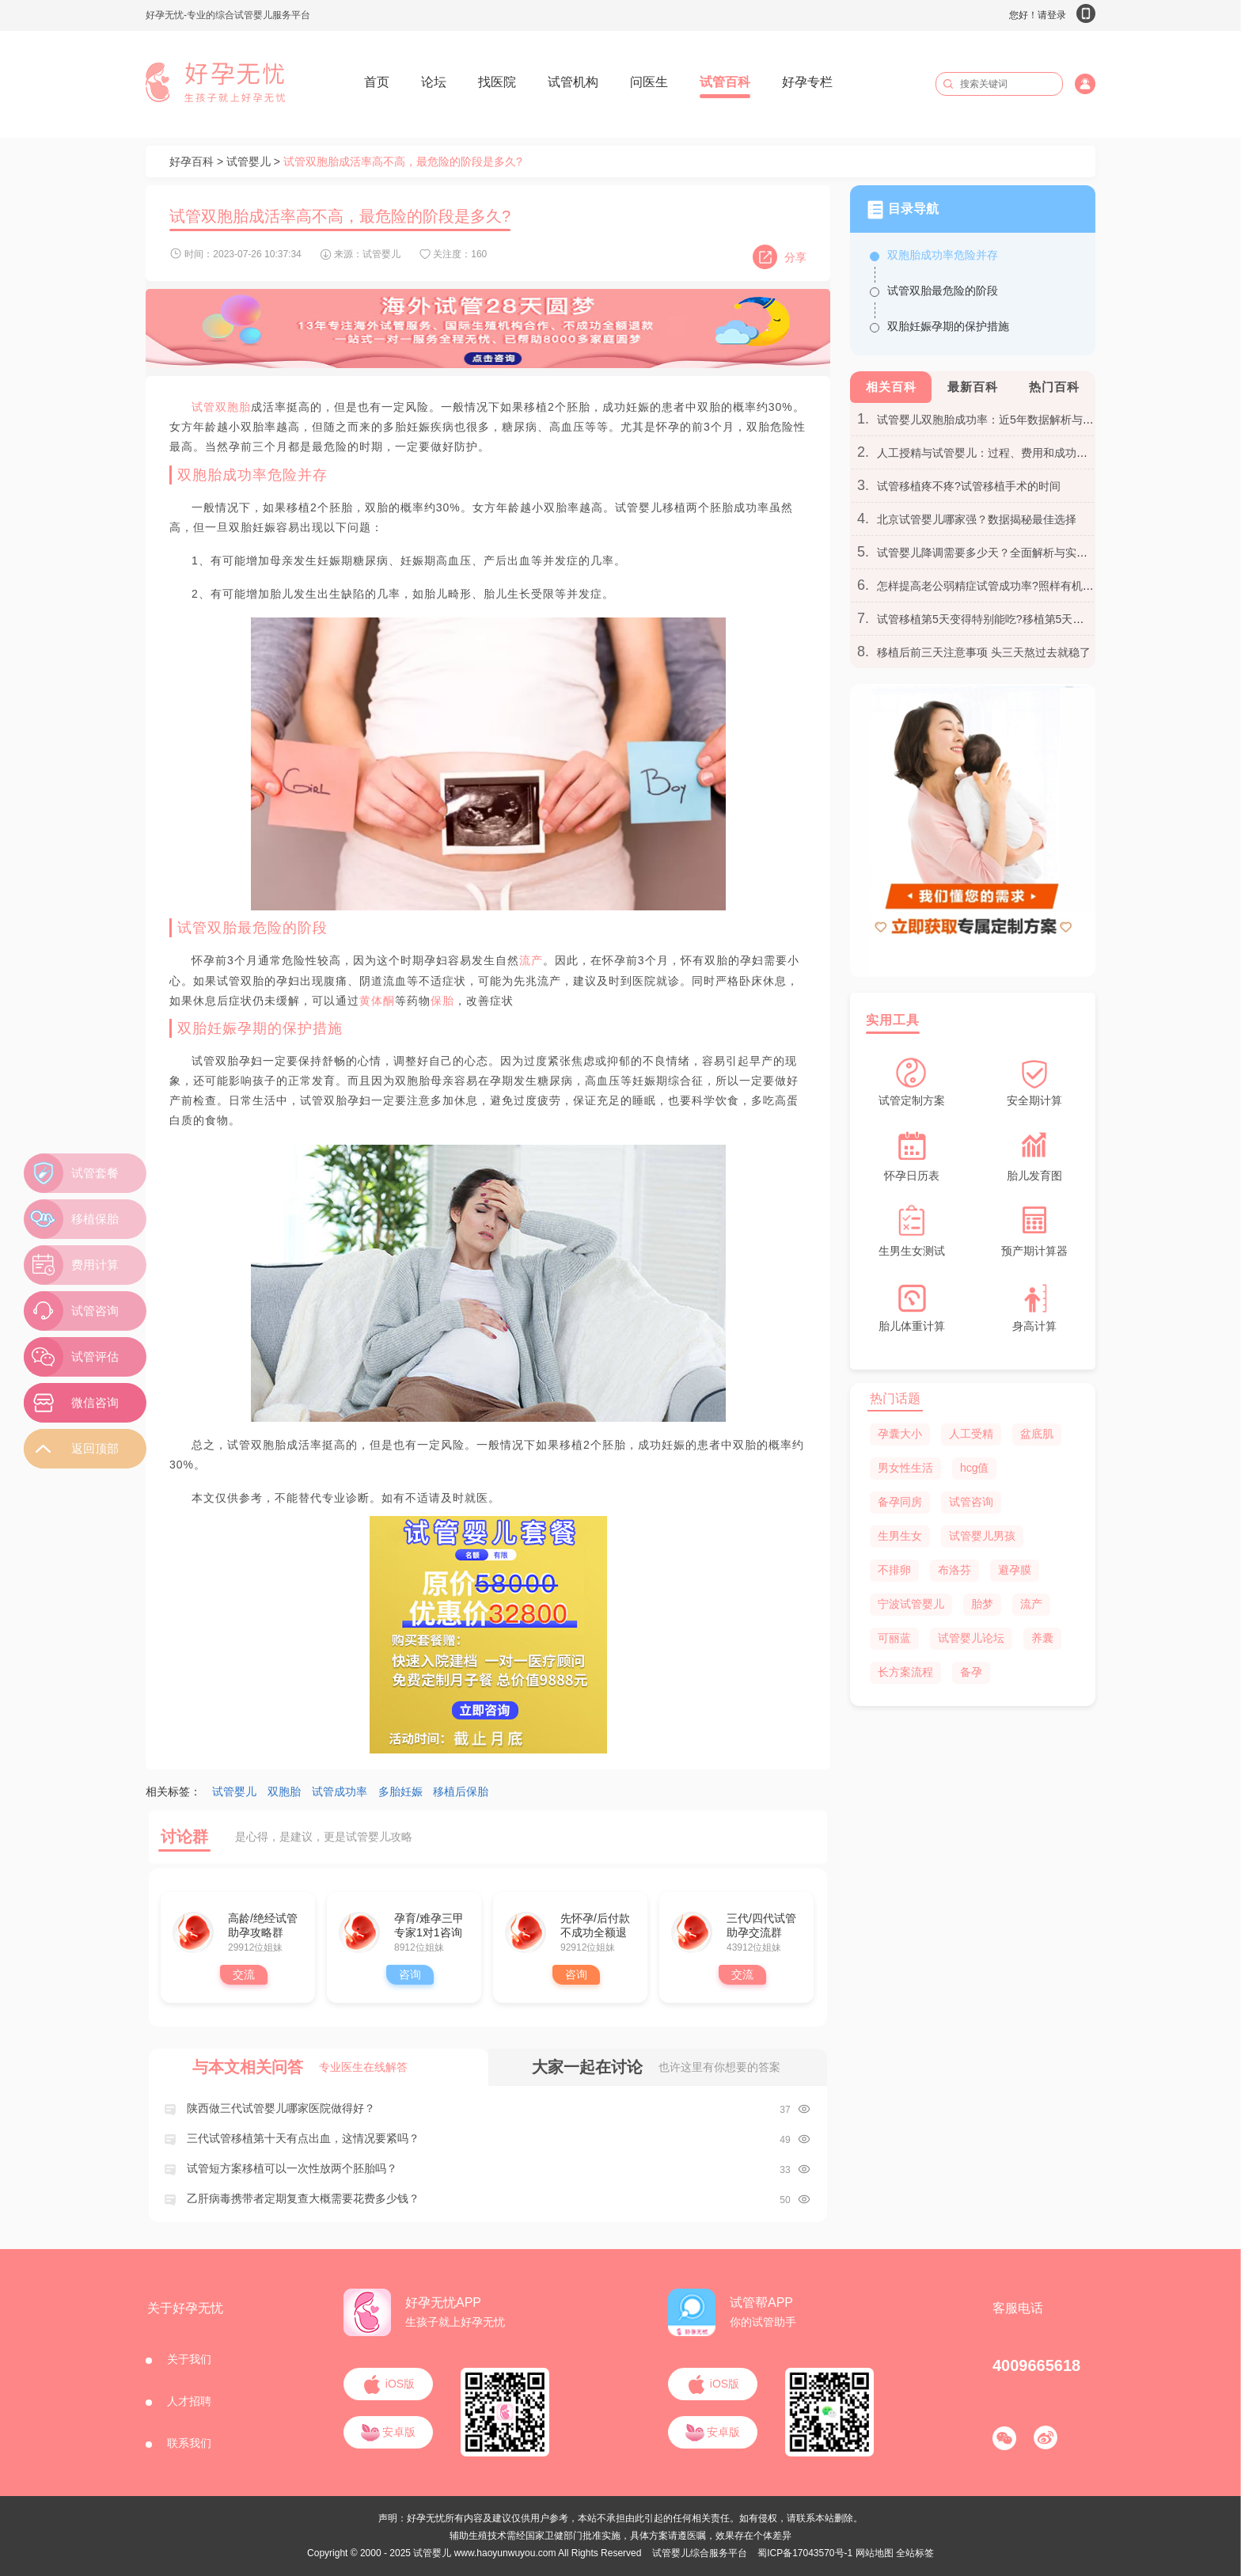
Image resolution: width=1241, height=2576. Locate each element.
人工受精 (971, 1433)
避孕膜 (1014, 1569)
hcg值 (974, 1467)
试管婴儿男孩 (982, 1535)
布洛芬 (954, 1569)
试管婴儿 (248, 161)
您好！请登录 (1052, 15)
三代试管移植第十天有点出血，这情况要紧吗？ (303, 2138)
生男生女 (900, 1535)
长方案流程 (905, 1672)
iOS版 (388, 2383)
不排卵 (894, 1569)
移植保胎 (95, 1218)
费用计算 (95, 1264)
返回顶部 (95, 1448)
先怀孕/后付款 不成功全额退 (595, 1925)
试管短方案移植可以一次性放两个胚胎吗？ (292, 2168)
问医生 (649, 82)
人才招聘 (189, 2401)
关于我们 (189, 2359)
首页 (376, 82)
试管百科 (725, 82)
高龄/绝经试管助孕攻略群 (263, 1925)
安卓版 (388, 2432)
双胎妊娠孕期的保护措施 (948, 326)
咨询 (410, 1974)
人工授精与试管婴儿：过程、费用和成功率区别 (993, 452)
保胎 (442, 1000)
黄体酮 (377, 1000)
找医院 (497, 82)
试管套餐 (95, 1173)
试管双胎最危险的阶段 (942, 290)
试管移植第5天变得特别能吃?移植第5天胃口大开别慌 (1008, 619)
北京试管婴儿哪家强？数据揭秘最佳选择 (976, 519)
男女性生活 (905, 1467)
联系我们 (189, 2443)
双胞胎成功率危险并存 (942, 255)
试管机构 (573, 82)
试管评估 (95, 1356)
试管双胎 (207, 928)
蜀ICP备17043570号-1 (804, 2553)
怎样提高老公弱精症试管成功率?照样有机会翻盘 (996, 585)
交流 (244, 1974)
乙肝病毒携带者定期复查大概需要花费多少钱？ (303, 2198)
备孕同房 (900, 1501)
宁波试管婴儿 (911, 1604)
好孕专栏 (807, 82)
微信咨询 (95, 1402)
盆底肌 (1036, 1433)
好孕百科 (191, 161)
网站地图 (875, 2553)
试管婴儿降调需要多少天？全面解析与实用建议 (993, 552)
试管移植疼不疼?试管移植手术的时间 (969, 486)
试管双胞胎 (221, 407)
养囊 (1042, 1638)
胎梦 (982, 1604)
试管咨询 (971, 1501)
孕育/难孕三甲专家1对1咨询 (429, 1925)
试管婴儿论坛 (971, 1638)
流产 (531, 960)
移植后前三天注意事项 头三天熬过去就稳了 (984, 652)
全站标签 (915, 2553)
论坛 (433, 82)
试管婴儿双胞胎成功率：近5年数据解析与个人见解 (1002, 419)
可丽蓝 (894, 1638)
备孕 (971, 1672)
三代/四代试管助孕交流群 (761, 1925)
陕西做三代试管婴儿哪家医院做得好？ (281, 2108)
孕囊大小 (900, 1433)
